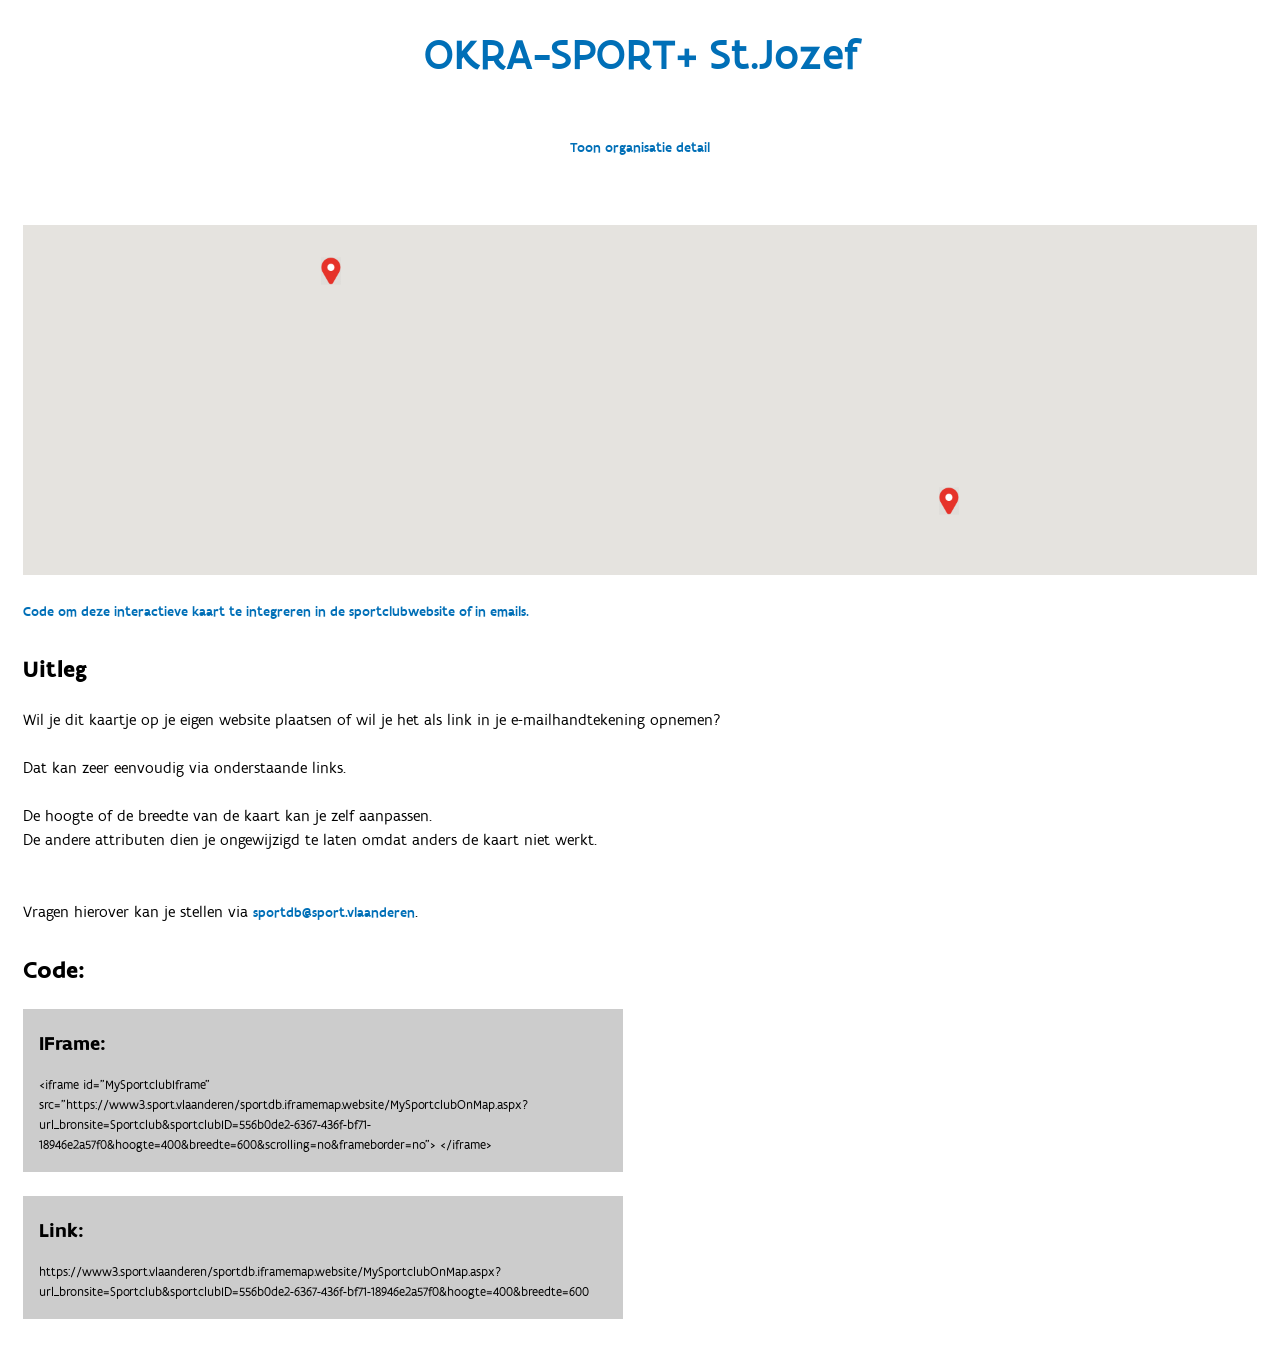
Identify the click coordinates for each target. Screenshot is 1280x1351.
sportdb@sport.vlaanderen (334, 913)
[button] (331, 271)
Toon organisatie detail (640, 148)
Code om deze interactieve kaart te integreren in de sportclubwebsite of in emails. (276, 612)
